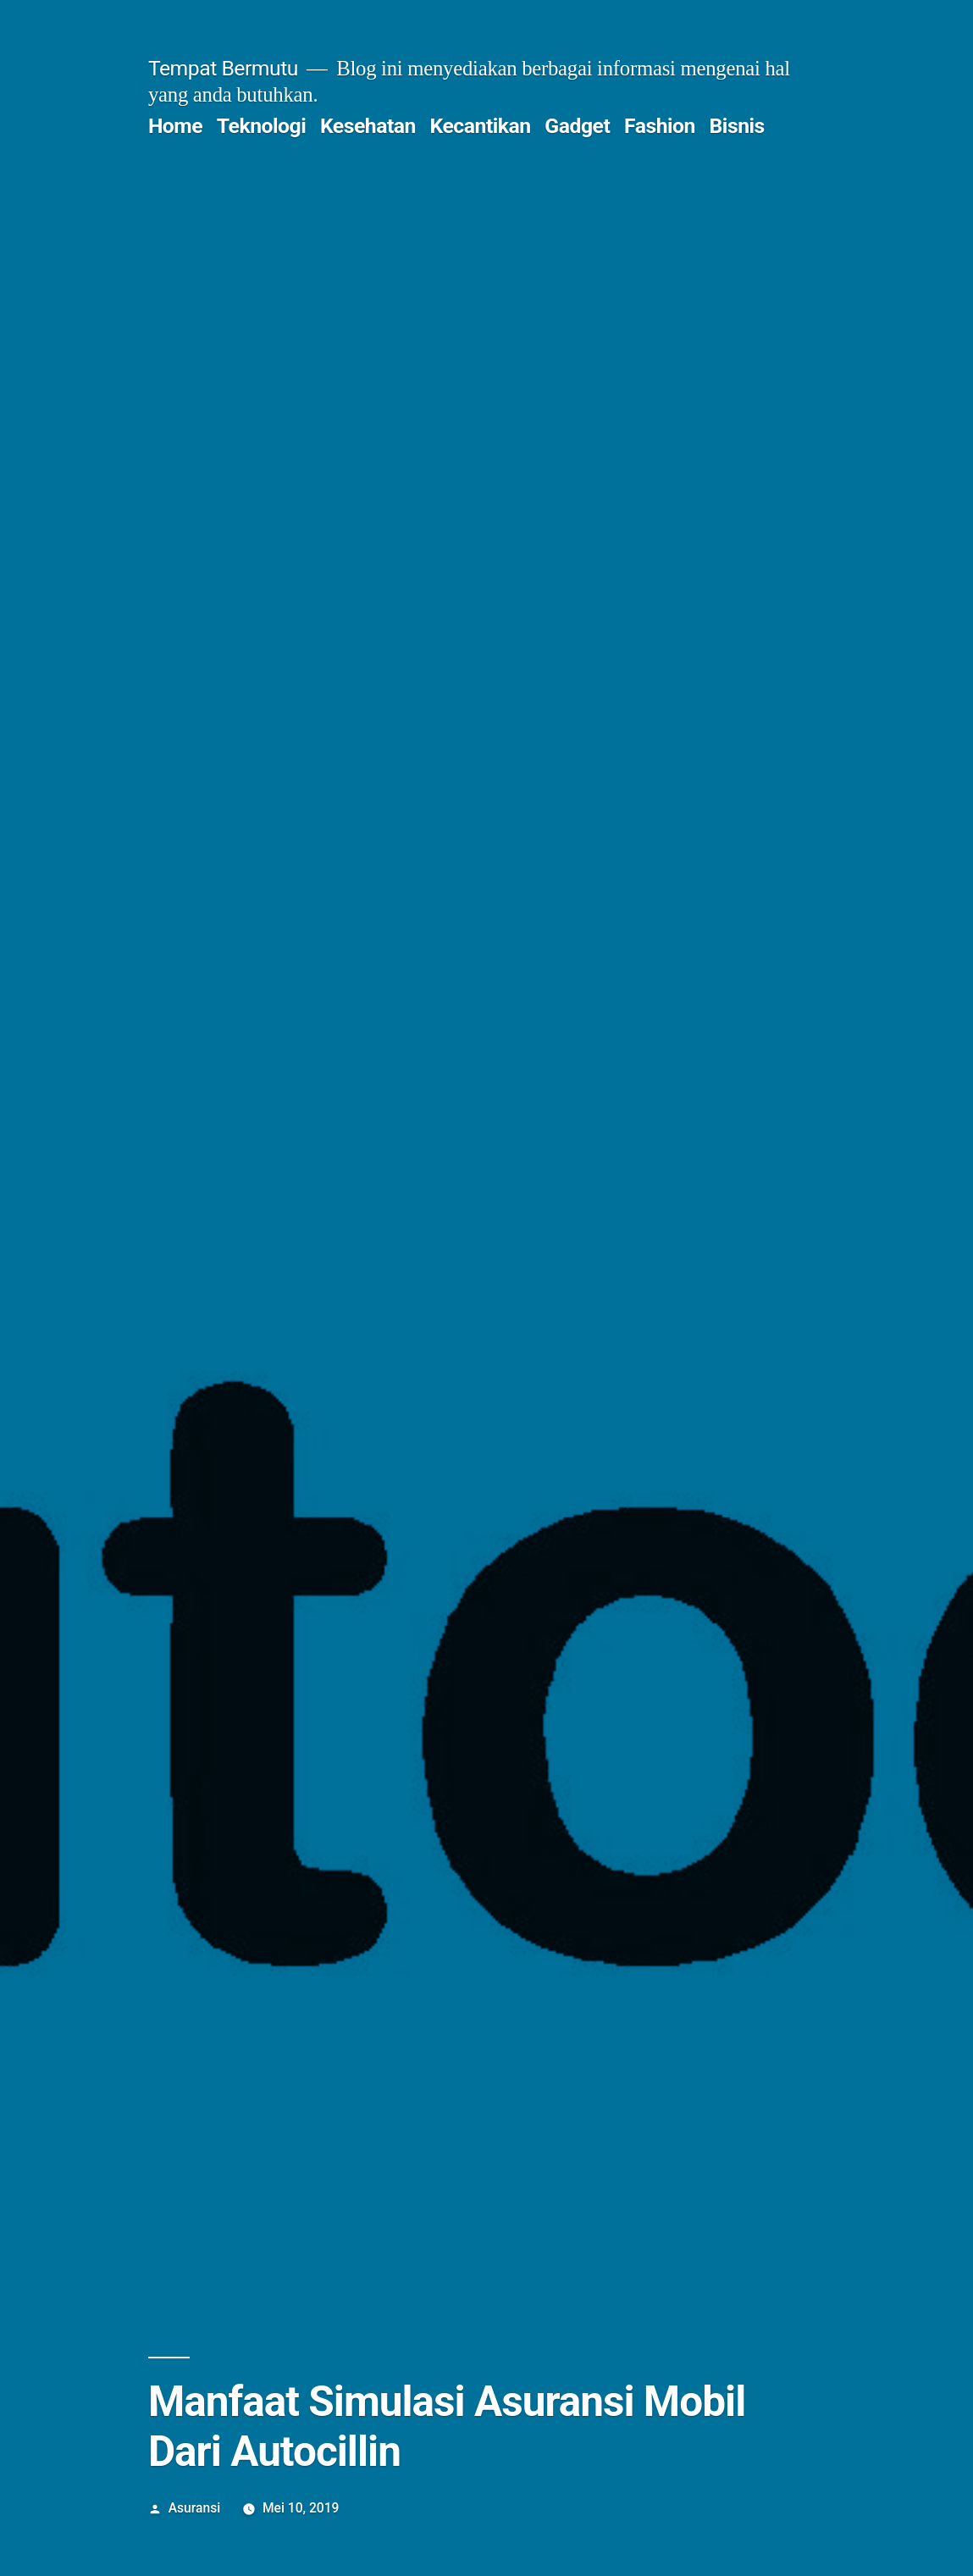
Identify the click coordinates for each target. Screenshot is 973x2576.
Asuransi (194, 2508)
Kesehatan (368, 125)
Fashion (659, 125)
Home (175, 125)
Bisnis (737, 125)
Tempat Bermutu (223, 68)
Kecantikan (480, 125)
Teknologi (261, 125)
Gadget (577, 125)
